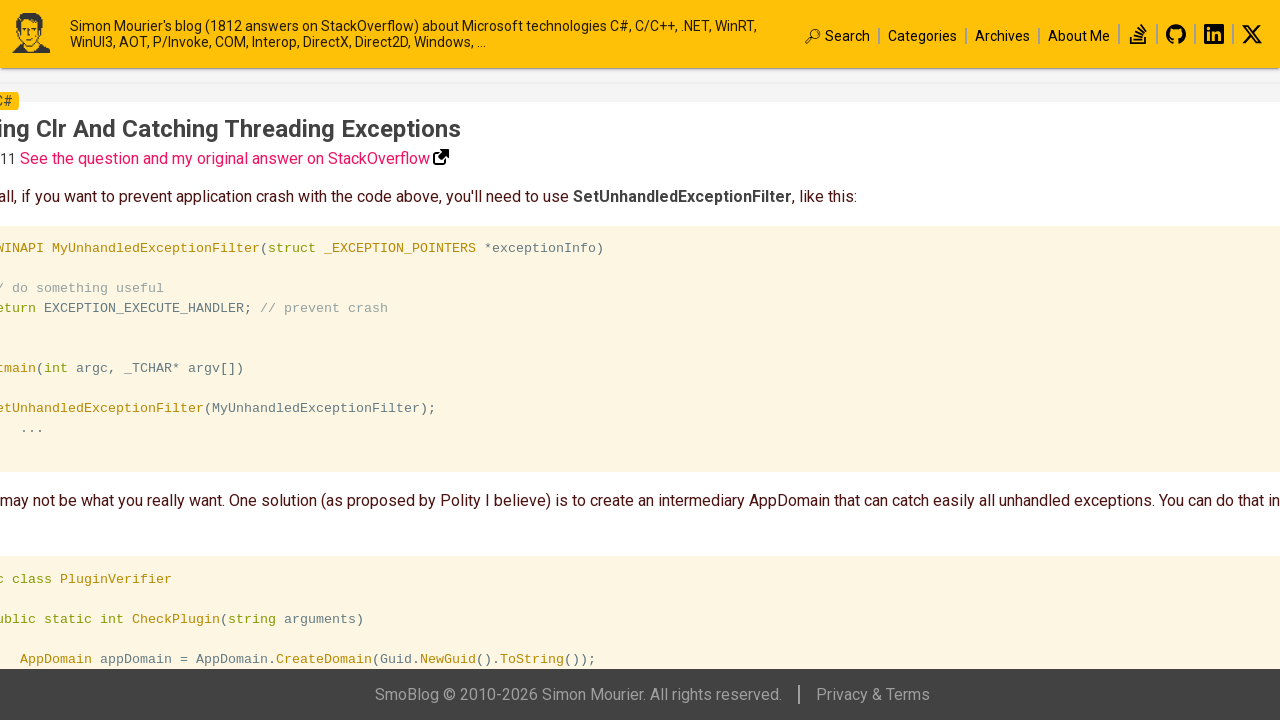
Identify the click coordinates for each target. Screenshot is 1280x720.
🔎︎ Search (837, 36)
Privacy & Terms (873, 694)
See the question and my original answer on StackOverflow (225, 158)
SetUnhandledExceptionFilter (682, 196)
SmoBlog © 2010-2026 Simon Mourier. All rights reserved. (578, 694)
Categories (922, 36)
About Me (1079, 36)
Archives (1002, 36)
